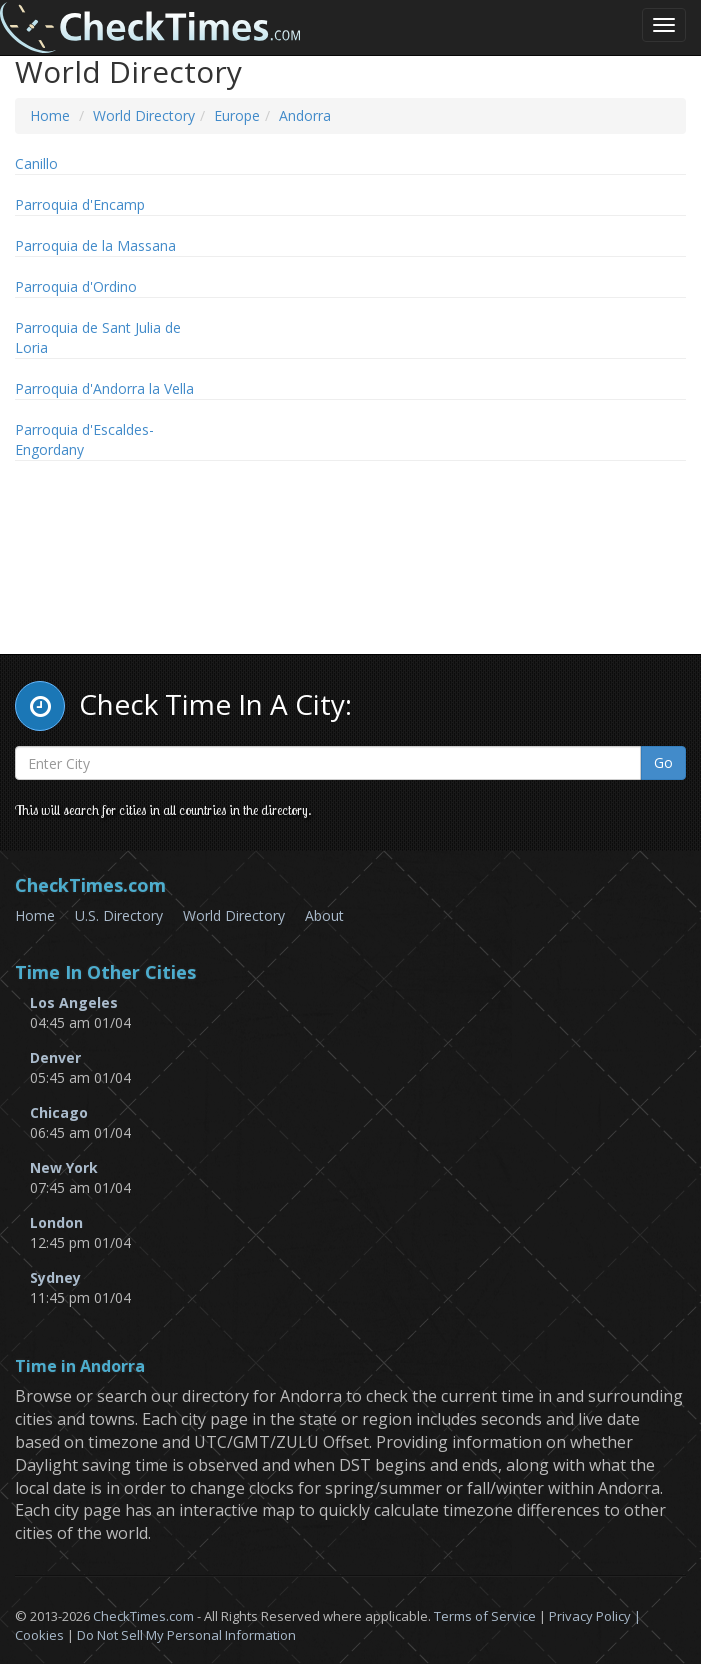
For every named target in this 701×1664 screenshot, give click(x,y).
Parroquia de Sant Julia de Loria (98, 337)
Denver (55, 1057)
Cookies (39, 1635)
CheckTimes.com (143, 1616)
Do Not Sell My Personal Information (186, 1635)
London (56, 1222)
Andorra (305, 115)
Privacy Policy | (595, 1616)
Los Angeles (74, 1002)
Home (50, 115)
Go (663, 762)
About (324, 915)
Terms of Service (485, 1616)
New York (64, 1167)
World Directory (144, 115)
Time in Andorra (80, 1367)
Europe (237, 115)
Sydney (55, 1277)
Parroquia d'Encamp (80, 204)
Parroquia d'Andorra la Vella (104, 388)
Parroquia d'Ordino (76, 286)
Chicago (59, 1112)
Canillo (36, 163)
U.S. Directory (119, 915)
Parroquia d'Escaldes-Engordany (84, 439)
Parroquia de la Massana (95, 245)
